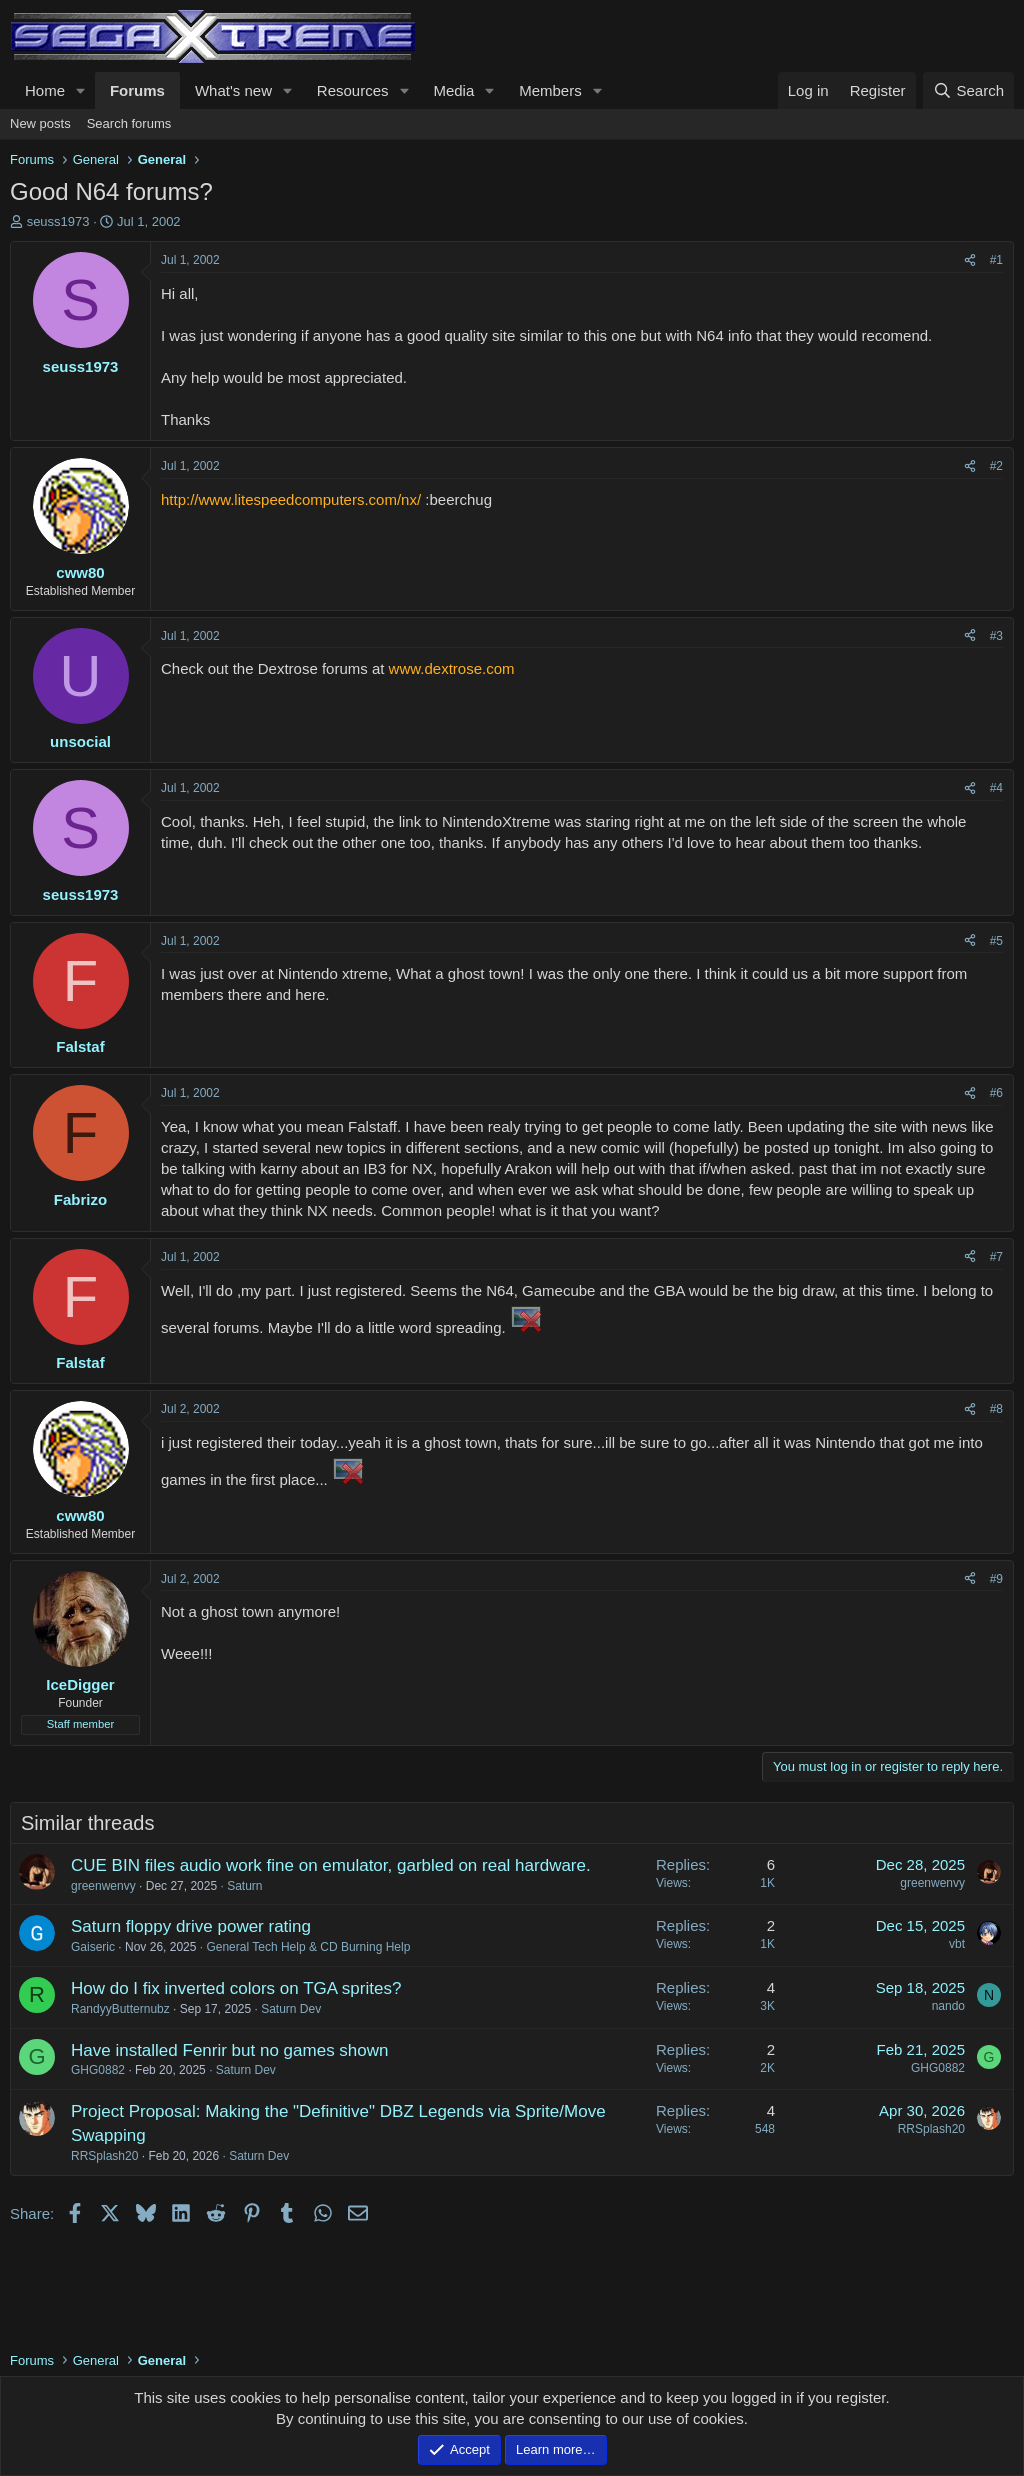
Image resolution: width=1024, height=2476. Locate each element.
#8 (996, 1409)
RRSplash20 (104, 2156)
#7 (996, 1257)
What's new (233, 90)
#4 (996, 788)
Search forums (129, 123)
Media (453, 90)
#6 (996, 1093)
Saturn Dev (291, 2009)
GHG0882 (98, 2070)
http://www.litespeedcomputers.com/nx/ (291, 499)
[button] (81, 90)
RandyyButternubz (120, 2009)
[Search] (968, 90)
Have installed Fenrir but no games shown (230, 2050)
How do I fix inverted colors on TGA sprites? (236, 1988)
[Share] (970, 260)
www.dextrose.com (452, 668)
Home (45, 90)
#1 (996, 260)
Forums (137, 90)
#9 (996, 1579)
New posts (40, 123)
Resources (353, 90)
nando (948, 2006)
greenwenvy (103, 1886)
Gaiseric (93, 1947)
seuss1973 (58, 221)
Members (550, 90)
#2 (996, 466)
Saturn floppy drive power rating (191, 1926)
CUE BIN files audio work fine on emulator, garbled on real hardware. (331, 1865)
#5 (996, 941)
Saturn (244, 1886)
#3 (996, 636)
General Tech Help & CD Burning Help (308, 1947)
